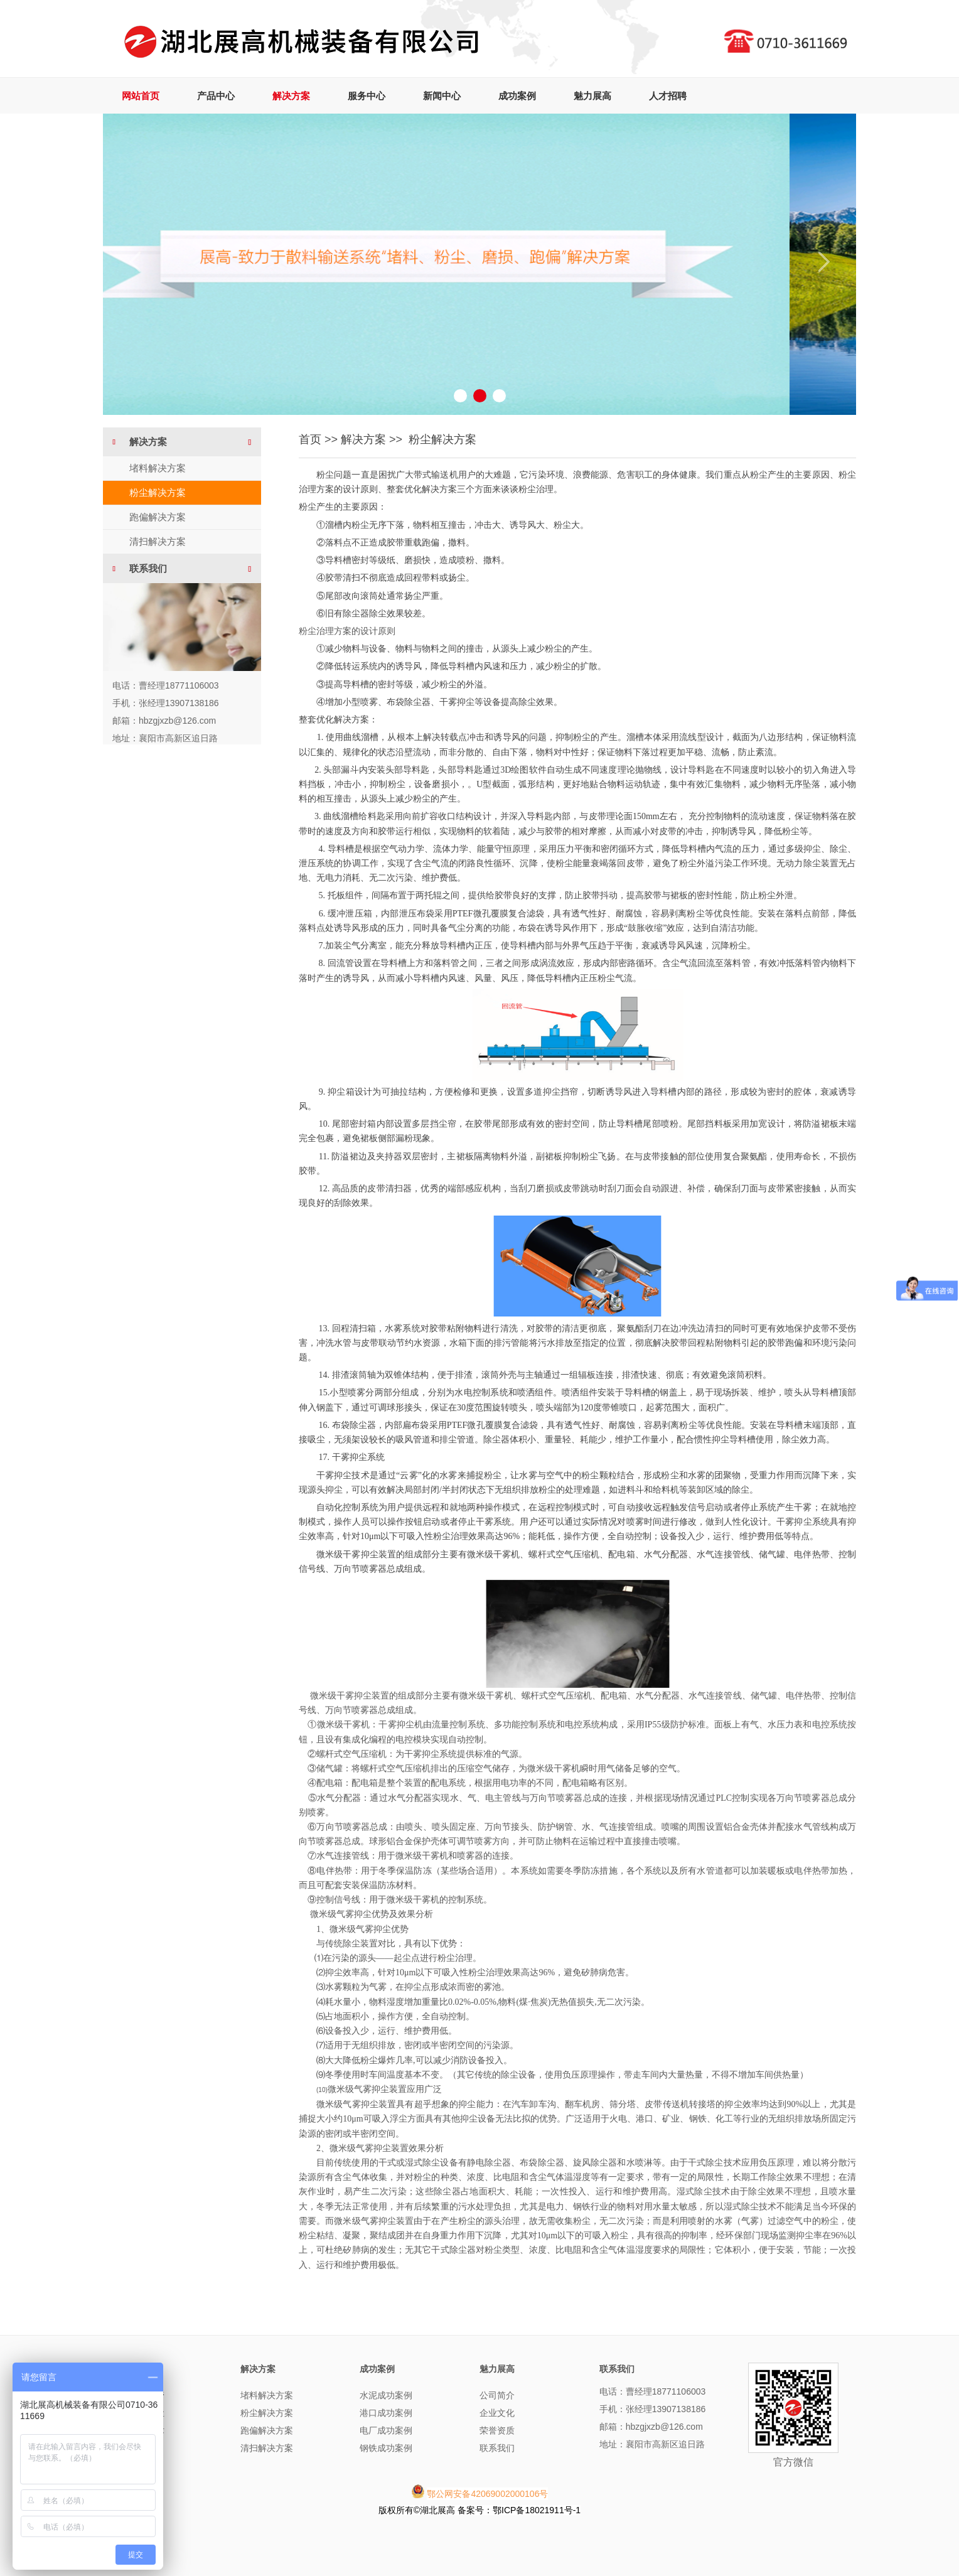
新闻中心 (442, 95)
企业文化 (497, 2413)
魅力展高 (592, 95)
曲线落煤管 (142, 2395)
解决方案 (291, 95)
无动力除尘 (142, 2413)
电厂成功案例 (386, 2430)
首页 (310, 439)
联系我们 (497, 2448)
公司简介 (497, 2395)
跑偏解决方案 (157, 517)
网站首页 (140, 95)
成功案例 (517, 95)
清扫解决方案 (157, 541)
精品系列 (138, 2448)
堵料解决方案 (157, 468)
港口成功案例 (386, 2413)
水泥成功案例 (386, 2395)
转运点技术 (142, 2430)
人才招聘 (668, 95)
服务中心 (366, 95)
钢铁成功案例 (386, 2448)
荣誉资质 (497, 2430)
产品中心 (216, 95)
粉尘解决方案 (157, 492)
